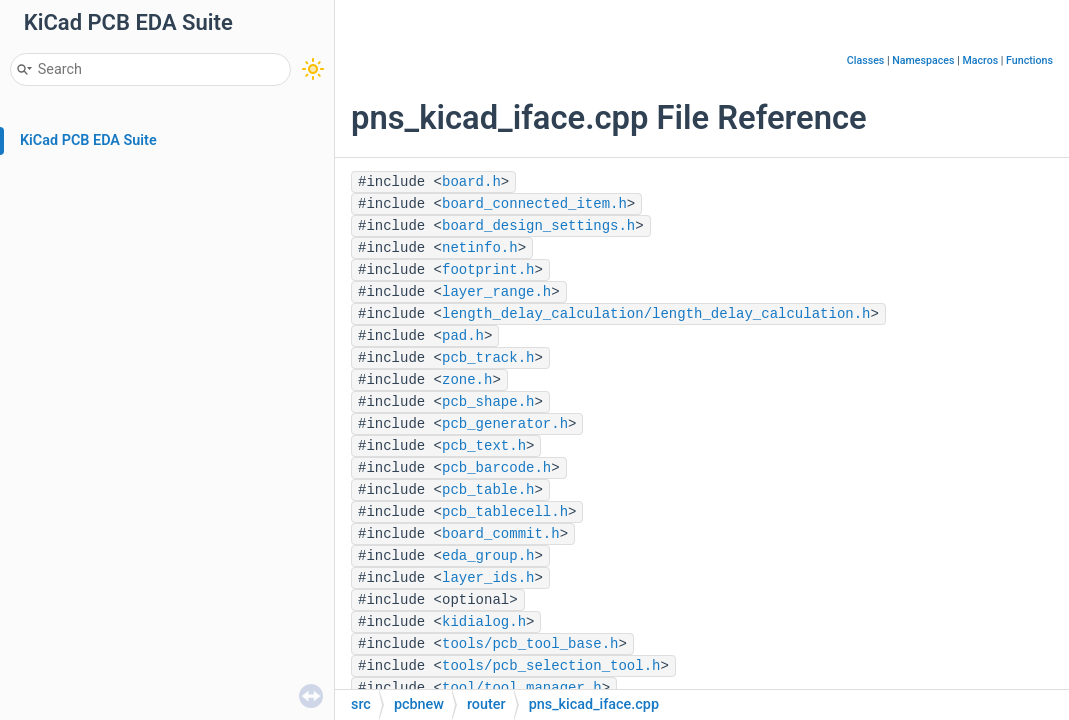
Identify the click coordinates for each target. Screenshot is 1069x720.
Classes (866, 60)
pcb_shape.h (488, 402)
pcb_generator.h (505, 424)
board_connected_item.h (534, 204)
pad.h (463, 336)
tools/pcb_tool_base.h (530, 644)
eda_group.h (488, 556)
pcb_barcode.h (496, 468)
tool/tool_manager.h (522, 688)
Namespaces (923, 60)
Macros (980, 60)
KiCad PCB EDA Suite (88, 140)
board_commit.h (501, 534)
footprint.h (488, 270)
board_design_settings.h (538, 226)
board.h (471, 182)
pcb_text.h (484, 446)
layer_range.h (496, 292)
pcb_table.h (488, 490)
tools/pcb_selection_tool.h (551, 666)
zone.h (467, 380)
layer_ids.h (488, 578)
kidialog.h (484, 622)
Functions (1029, 60)
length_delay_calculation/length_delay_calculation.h (656, 314)
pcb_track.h (488, 358)
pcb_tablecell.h (505, 512)
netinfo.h (480, 248)
